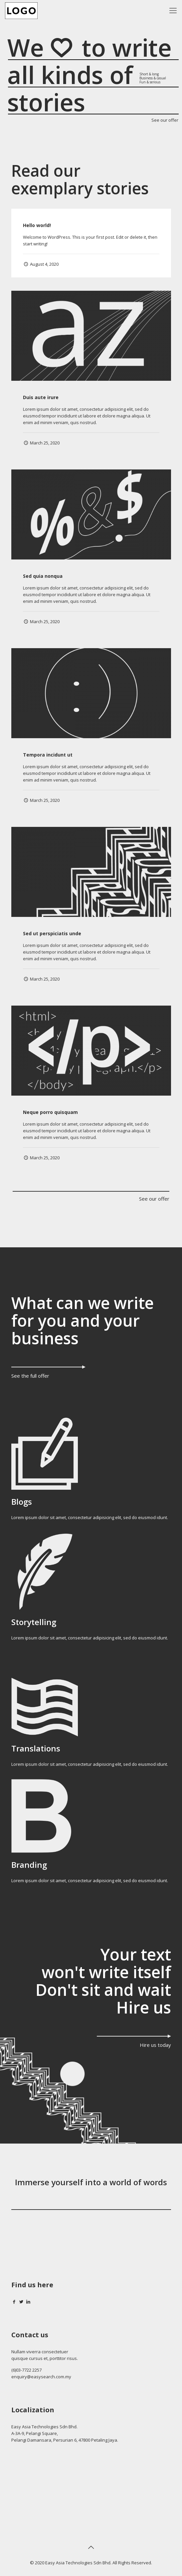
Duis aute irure (41, 397)
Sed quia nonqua (43, 576)
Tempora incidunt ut (48, 755)
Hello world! (37, 225)
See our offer (164, 120)
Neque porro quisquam (50, 1112)
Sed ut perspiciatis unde (52, 933)
